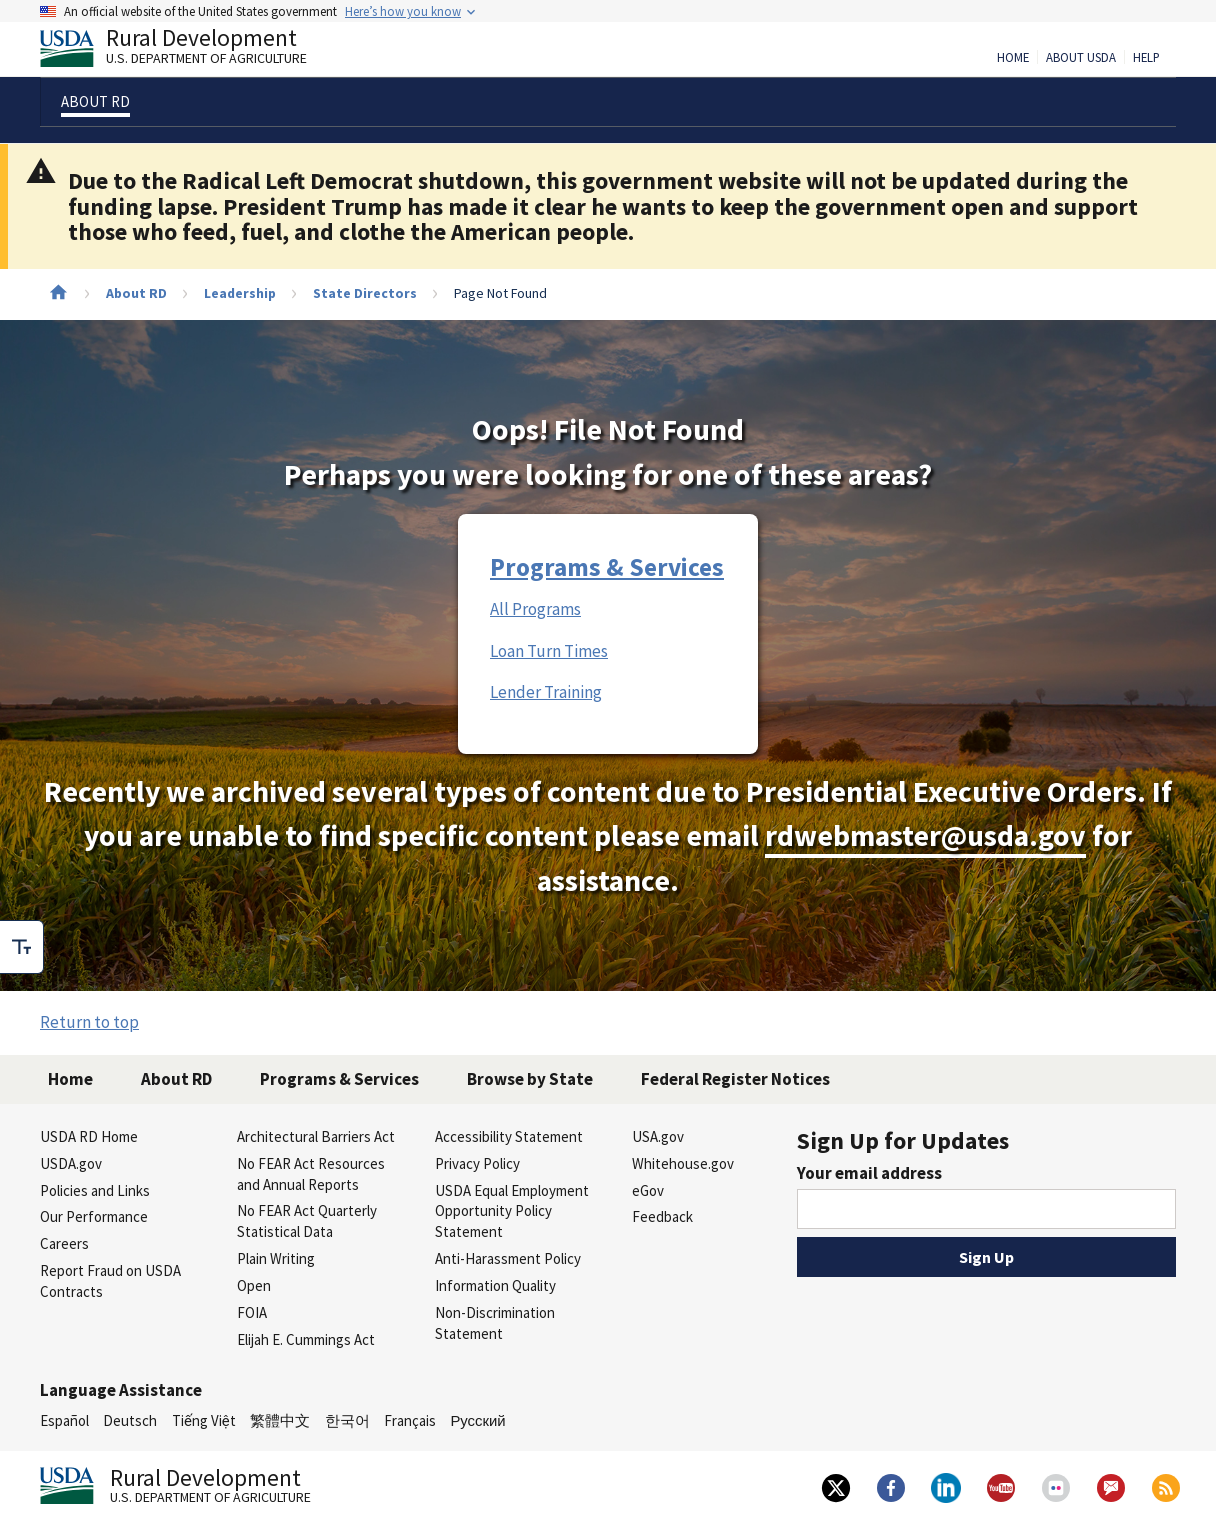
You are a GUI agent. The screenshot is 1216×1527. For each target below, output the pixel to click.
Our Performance (94, 1216)
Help (1146, 58)
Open (254, 1285)
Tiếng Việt (204, 1420)
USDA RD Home (89, 1136)
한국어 (347, 1420)
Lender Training (546, 692)
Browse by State (530, 1079)
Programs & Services (607, 567)
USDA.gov (71, 1163)
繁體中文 (280, 1420)
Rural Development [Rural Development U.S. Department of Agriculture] (190, 51)
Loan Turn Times (549, 651)
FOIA (252, 1312)
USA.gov (658, 1136)
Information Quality (495, 1285)
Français (410, 1420)
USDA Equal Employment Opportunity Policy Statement (512, 1211)
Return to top (89, 1022)
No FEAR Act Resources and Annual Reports (311, 1174)
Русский (477, 1420)
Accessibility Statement (509, 1136)
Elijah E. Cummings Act (306, 1339)
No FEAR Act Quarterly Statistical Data (307, 1221)
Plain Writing (276, 1258)
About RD (136, 293)
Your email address (869, 1173)
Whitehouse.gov (683, 1163)
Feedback (662, 1216)
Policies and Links (95, 1190)
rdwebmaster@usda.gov (925, 835)
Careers (64, 1243)
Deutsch (130, 1420)
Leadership (240, 293)
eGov (648, 1190)
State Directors (365, 293)
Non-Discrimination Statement (495, 1323)
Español (64, 1420)
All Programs (535, 609)
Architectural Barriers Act (316, 1136)
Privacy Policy (477, 1163)
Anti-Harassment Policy (508, 1258)
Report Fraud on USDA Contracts (110, 1281)
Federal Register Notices (735, 1079)
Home (1013, 58)
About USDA (1081, 58)
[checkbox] (22, 947)
